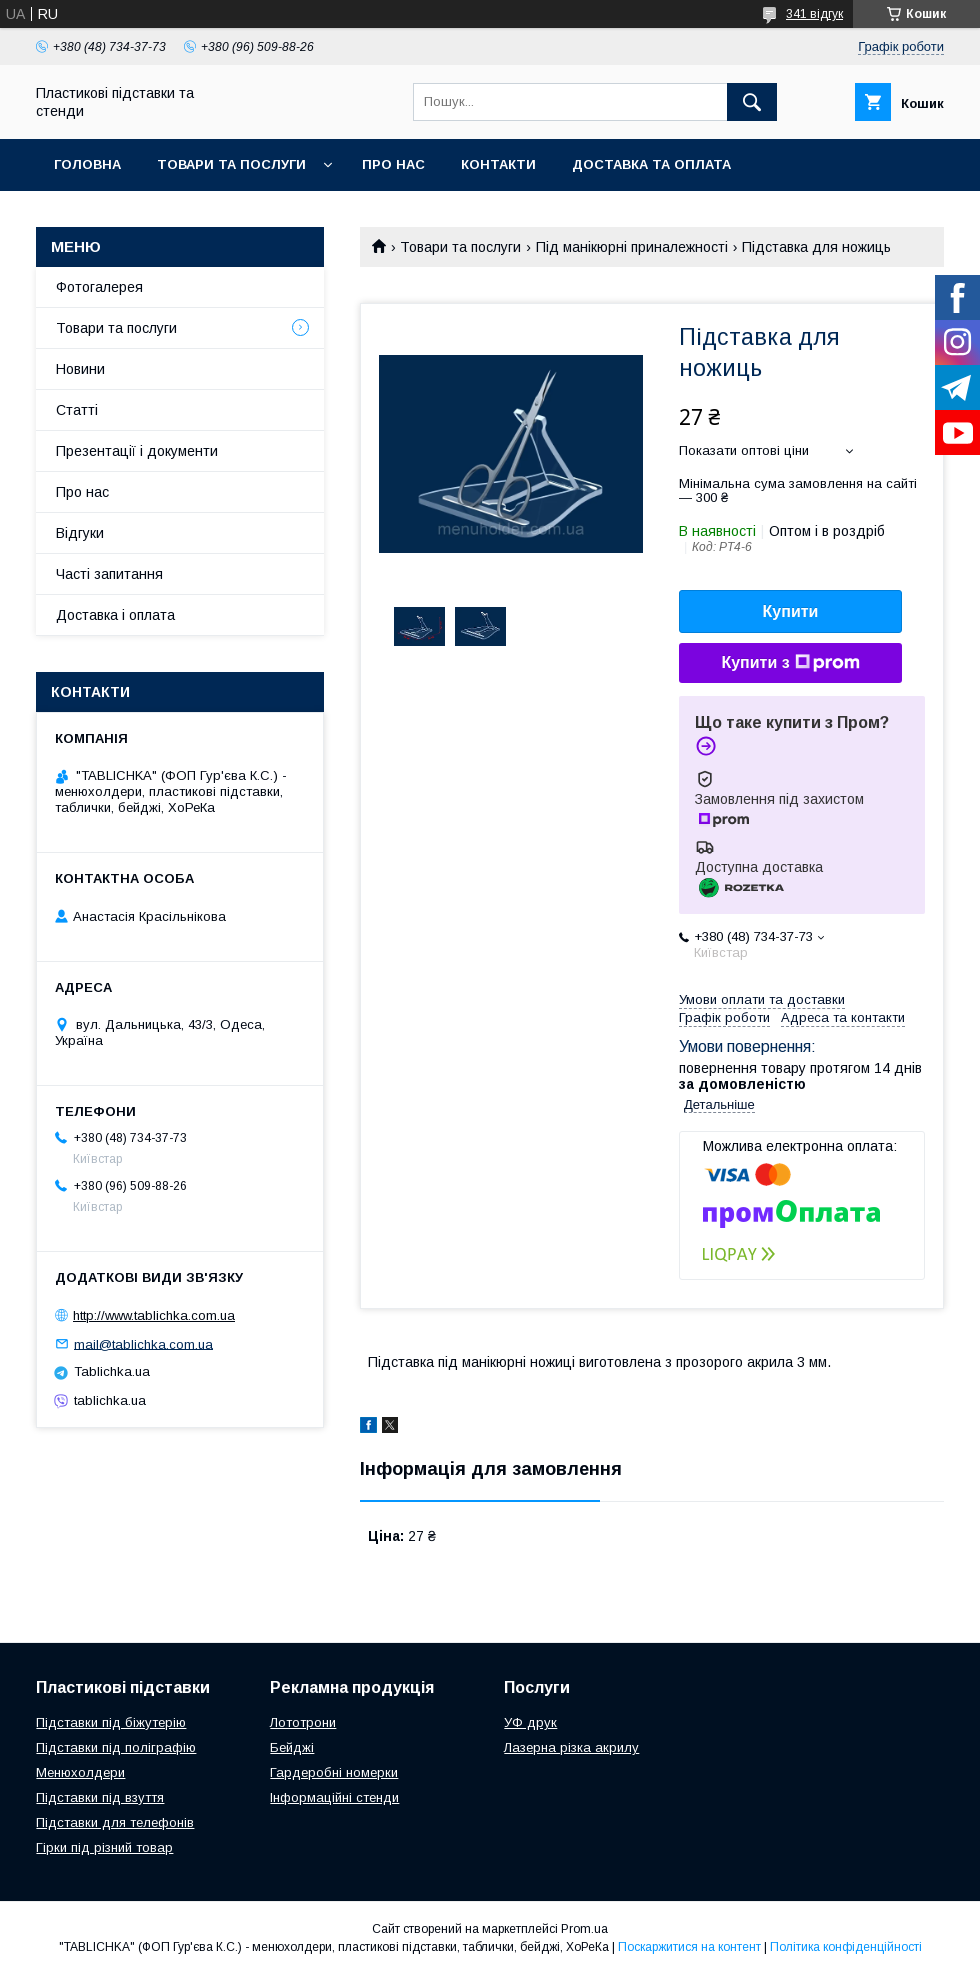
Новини (80, 369)
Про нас (393, 164)
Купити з (790, 663)
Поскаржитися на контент (689, 1947)
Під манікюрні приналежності (632, 247)
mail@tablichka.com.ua (143, 1343)
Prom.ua (584, 1929)
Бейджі (292, 1747)
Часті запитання (109, 574)
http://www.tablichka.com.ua (154, 1315)
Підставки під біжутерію (111, 1722)
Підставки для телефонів (115, 1822)
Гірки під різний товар (104, 1847)
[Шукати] (752, 102)
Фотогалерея (99, 287)
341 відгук (814, 14)
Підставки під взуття (100, 1797)
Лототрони (303, 1722)
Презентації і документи (137, 451)
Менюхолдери (80, 1772)
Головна (87, 164)
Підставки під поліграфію (116, 1747)
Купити (791, 611)
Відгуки (80, 533)
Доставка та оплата (651, 164)
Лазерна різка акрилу (571, 1747)
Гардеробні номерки (334, 1772)
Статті (77, 410)
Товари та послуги (231, 164)
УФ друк (530, 1722)
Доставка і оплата (115, 615)
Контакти (498, 164)
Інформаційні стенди (334, 1797)
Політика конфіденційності (846, 1947)
